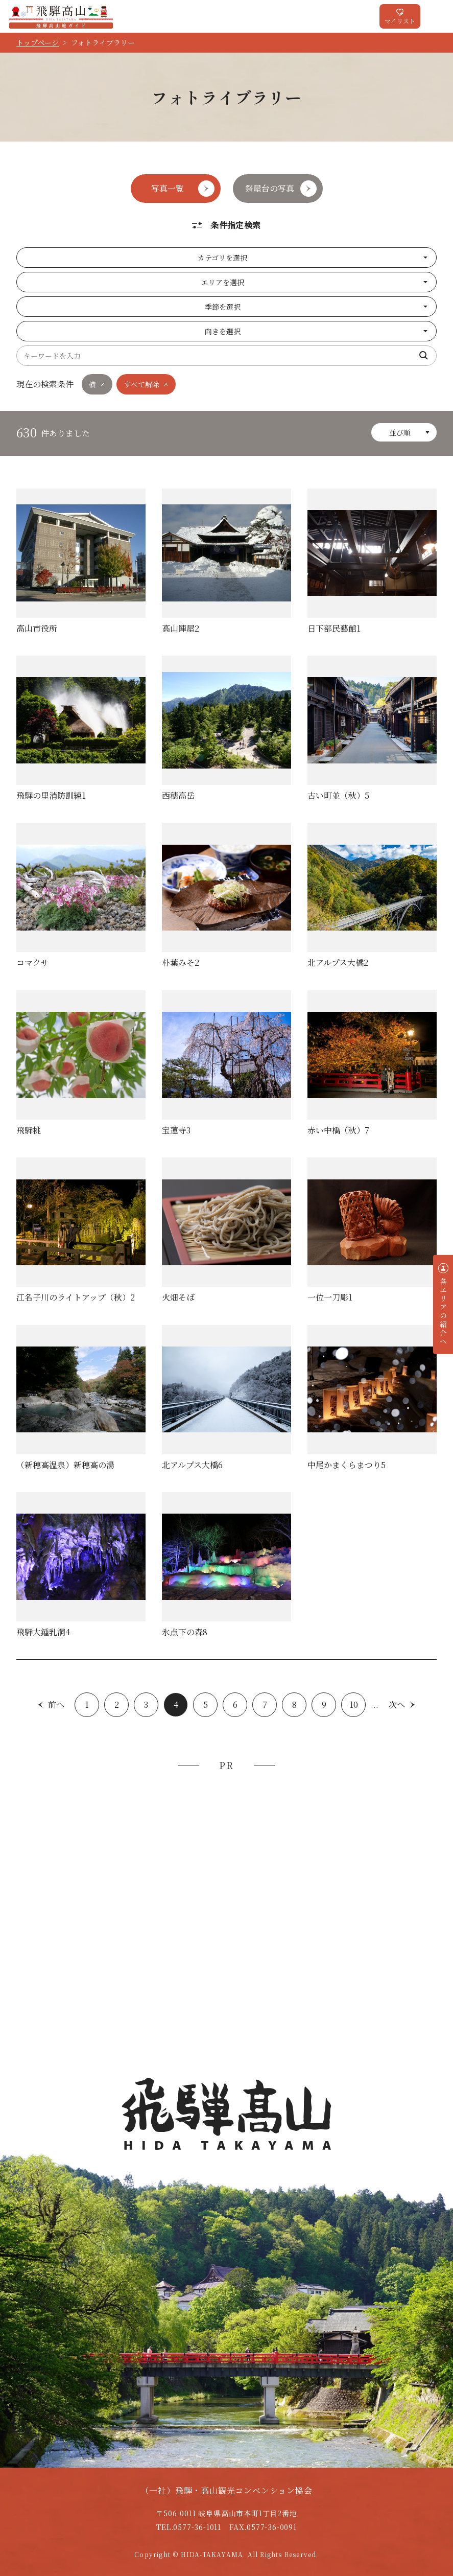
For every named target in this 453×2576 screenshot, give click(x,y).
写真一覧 (167, 188)
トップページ (37, 42)
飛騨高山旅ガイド (61, 16)
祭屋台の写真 (269, 188)
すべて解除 (141, 384)
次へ (397, 1704)
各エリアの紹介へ (443, 1311)
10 (353, 1704)
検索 (424, 355)
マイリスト (400, 20)
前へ (56, 1704)
